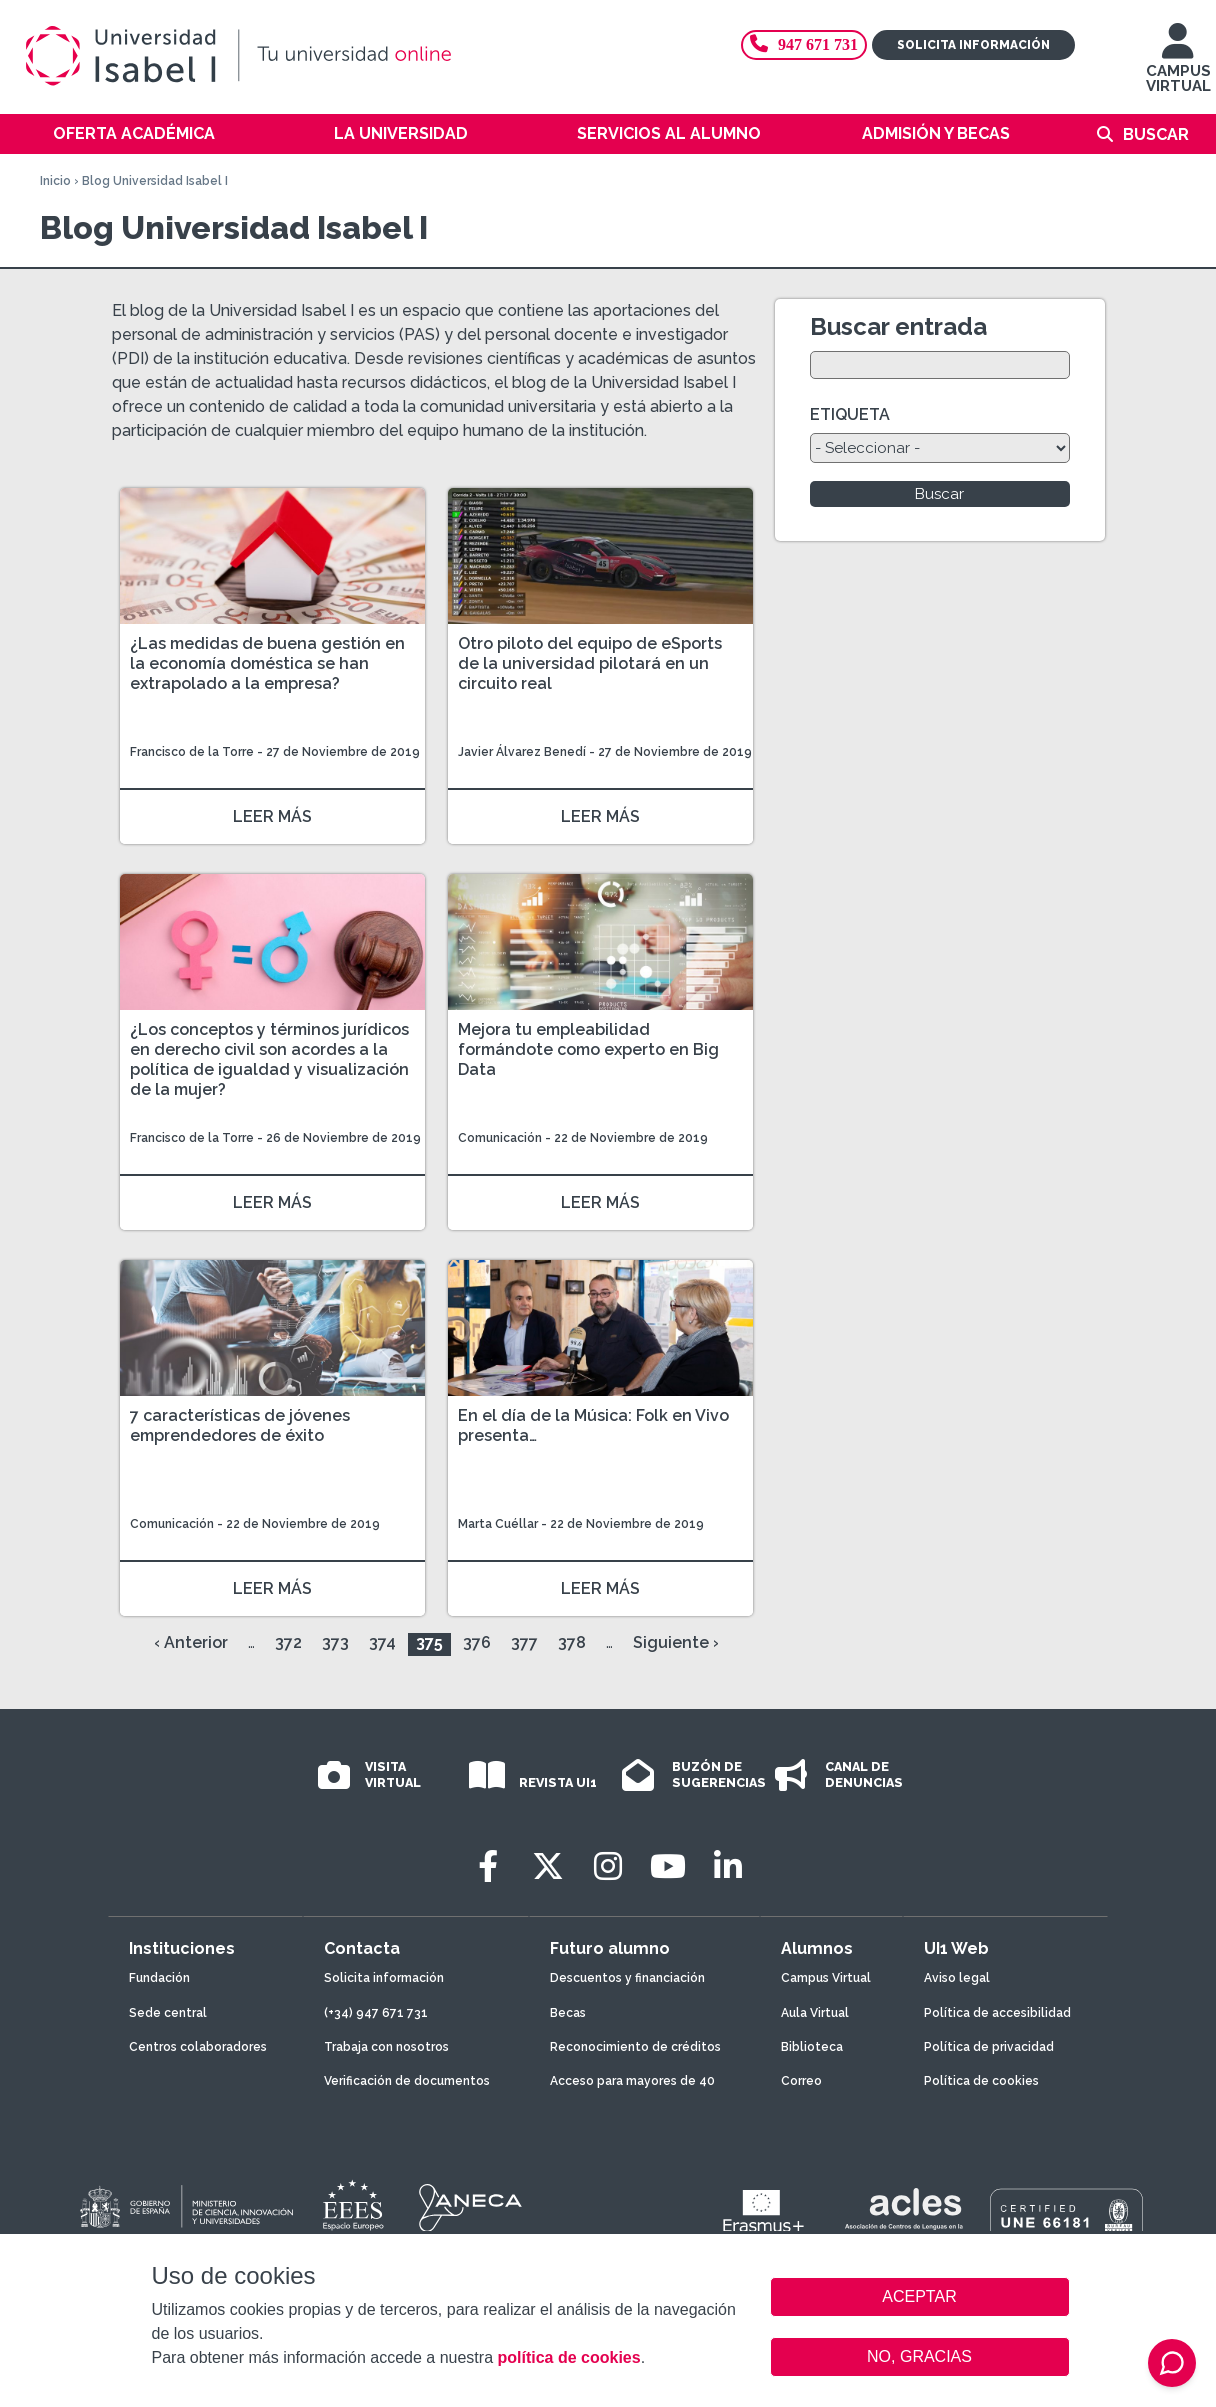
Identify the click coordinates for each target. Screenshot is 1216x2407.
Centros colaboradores (198, 2047)
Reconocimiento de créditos (635, 2047)
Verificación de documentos (407, 2081)
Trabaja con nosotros (386, 2047)
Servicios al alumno (669, 133)
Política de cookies (981, 2081)
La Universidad (401, 133)
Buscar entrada (898, 326)
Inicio (55, 181)
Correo (801, 2081)
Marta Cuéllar (498, 1524)
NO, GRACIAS (919, 2356)
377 (524, 1642)
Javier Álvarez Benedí (522, 752)
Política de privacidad (989, 2047)
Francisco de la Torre (192, 752)
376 (477, 1642)
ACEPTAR (920, 2297)
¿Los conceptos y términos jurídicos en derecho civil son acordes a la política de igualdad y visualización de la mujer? (269, 1059)
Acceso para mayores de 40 (632, 2081)
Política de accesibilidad (997, 2013)
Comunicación (501, 1138)
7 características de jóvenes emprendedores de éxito (240, 1425)
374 (382, 1642)
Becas (568, 2013)
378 (572, 1642)
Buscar (1156, 134)
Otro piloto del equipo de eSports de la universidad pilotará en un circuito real (590, 663)
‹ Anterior (191, 1642)
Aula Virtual (815, 2013)
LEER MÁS (272, 816)
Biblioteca (812, 2047)
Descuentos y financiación (627, 1978)
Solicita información (973, 45)
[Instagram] (608, 1866)
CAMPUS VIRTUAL (1178, 67)
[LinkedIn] (728, 1866)
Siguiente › (676, 1642)
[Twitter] (548, 1866)
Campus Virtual (826, 1978)
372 (288, 1642)
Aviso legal (957, 1978)
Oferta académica (134, 133)
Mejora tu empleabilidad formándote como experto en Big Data (588, 1049)
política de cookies (568, 2357)
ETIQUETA (850, 414)
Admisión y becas (936, 133)
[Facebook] (488, 1866)
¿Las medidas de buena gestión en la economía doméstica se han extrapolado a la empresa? (267, 663)
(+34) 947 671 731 (376, 2013)
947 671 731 (804, 44)
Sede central (168, 2013)
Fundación (159, 1978)
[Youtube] (668, 1866)
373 (335, 1642)
